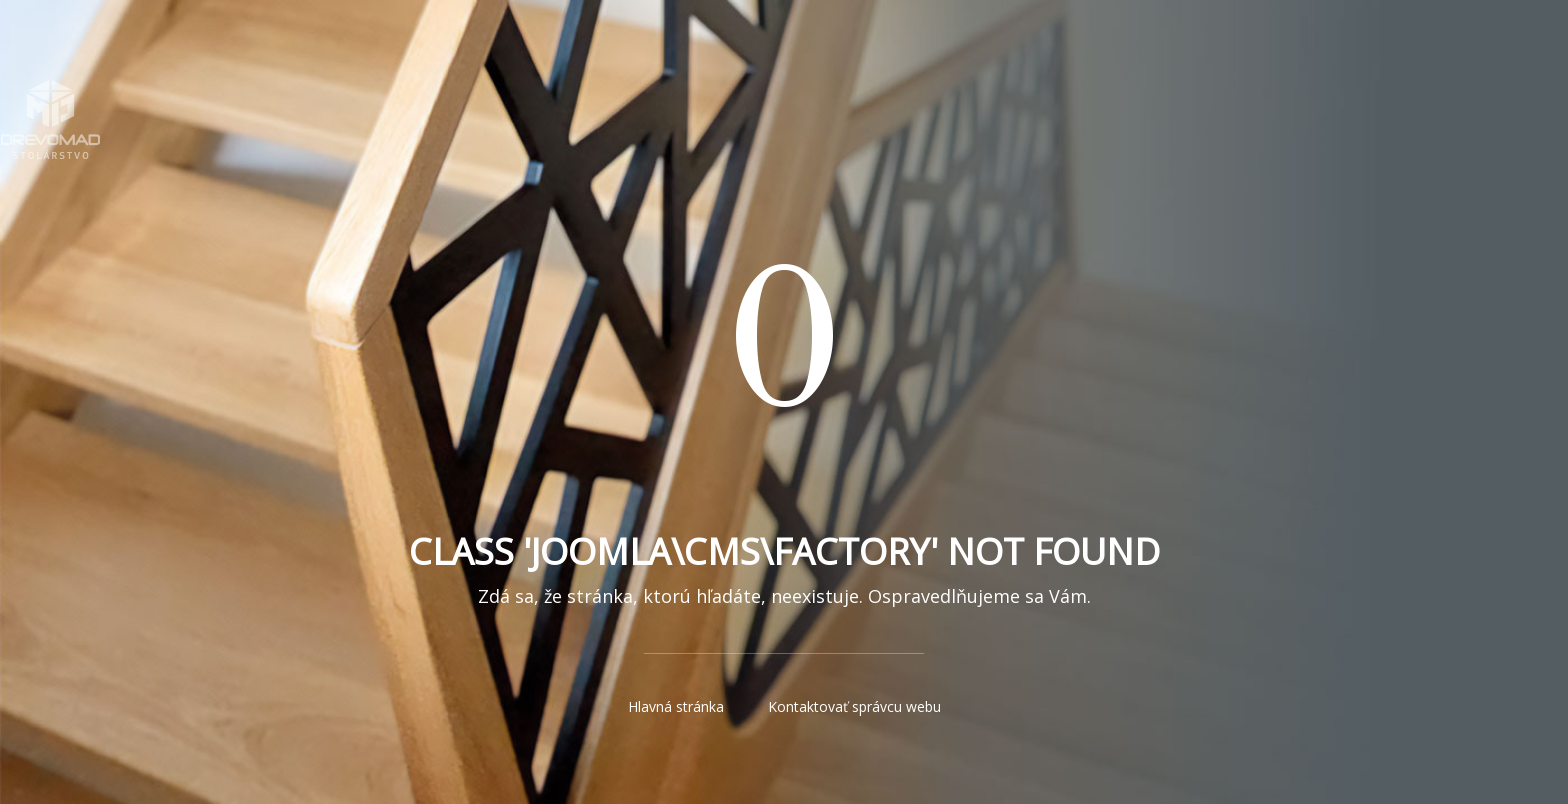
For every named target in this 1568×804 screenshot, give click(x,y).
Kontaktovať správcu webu (854, 706)
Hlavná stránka (676, 706)
